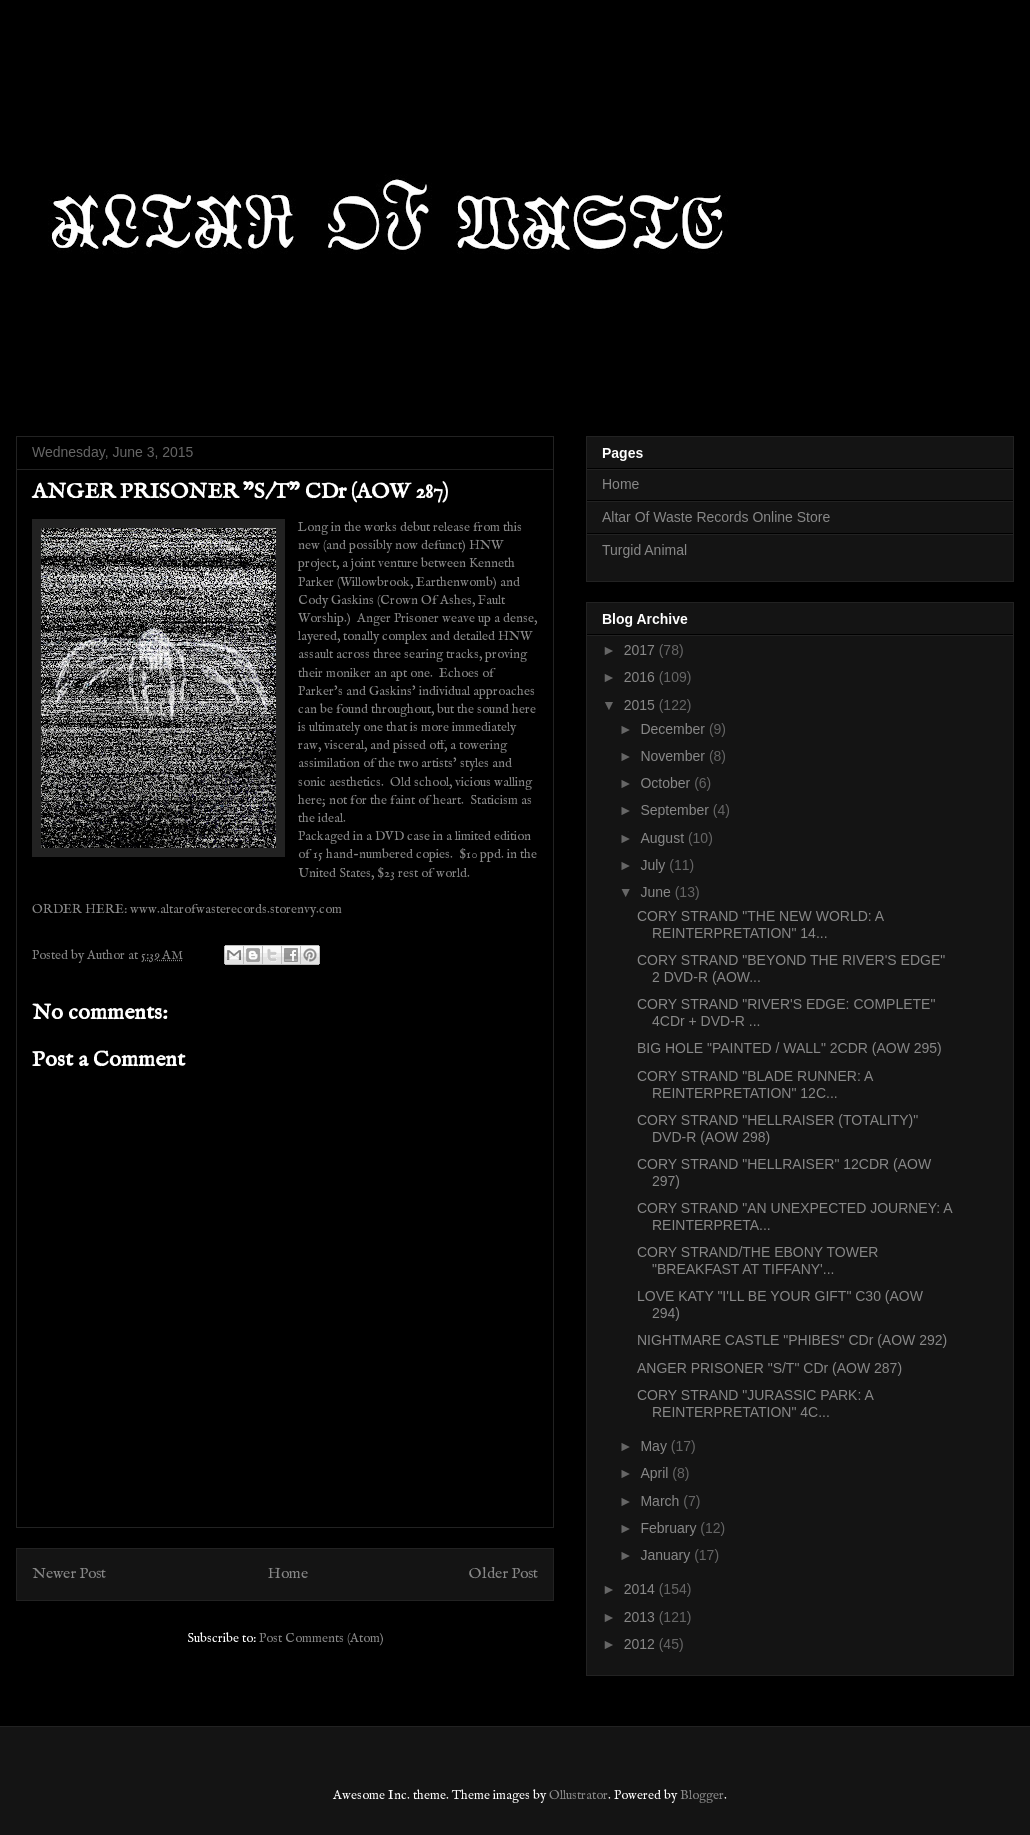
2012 (641, 1644)
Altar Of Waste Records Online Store (716, 517)
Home (288, 1574)
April (656, 1473)
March (661, 1501)
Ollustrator (578, 1795)
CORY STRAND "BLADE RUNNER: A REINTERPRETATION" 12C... (755, 1084)
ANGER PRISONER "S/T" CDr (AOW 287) (769, 1368)
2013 (641, 1617)
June (657, 892)
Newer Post (69, 1574)
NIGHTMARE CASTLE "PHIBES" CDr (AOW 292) (792, 1340)
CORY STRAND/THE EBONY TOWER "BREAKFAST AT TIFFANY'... (757, 1260)
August (663, 838)
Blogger (702, 1795)
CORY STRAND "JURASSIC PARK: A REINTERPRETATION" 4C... (755, 1403)
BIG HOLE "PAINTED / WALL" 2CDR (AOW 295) (789, 1048)
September (676, 810)
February (670, 1528)
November (674, 756)
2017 (641, 650)
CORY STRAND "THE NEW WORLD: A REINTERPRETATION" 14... (760, 924)
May (655, 1446)
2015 (641, 705)
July (654, 865)
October (667, 783)
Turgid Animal (644, 550)
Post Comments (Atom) (321, 1638)
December (674, 729)
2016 (641, 677)
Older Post (503, 1574)
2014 (641, 1589)
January (667, 1555)
